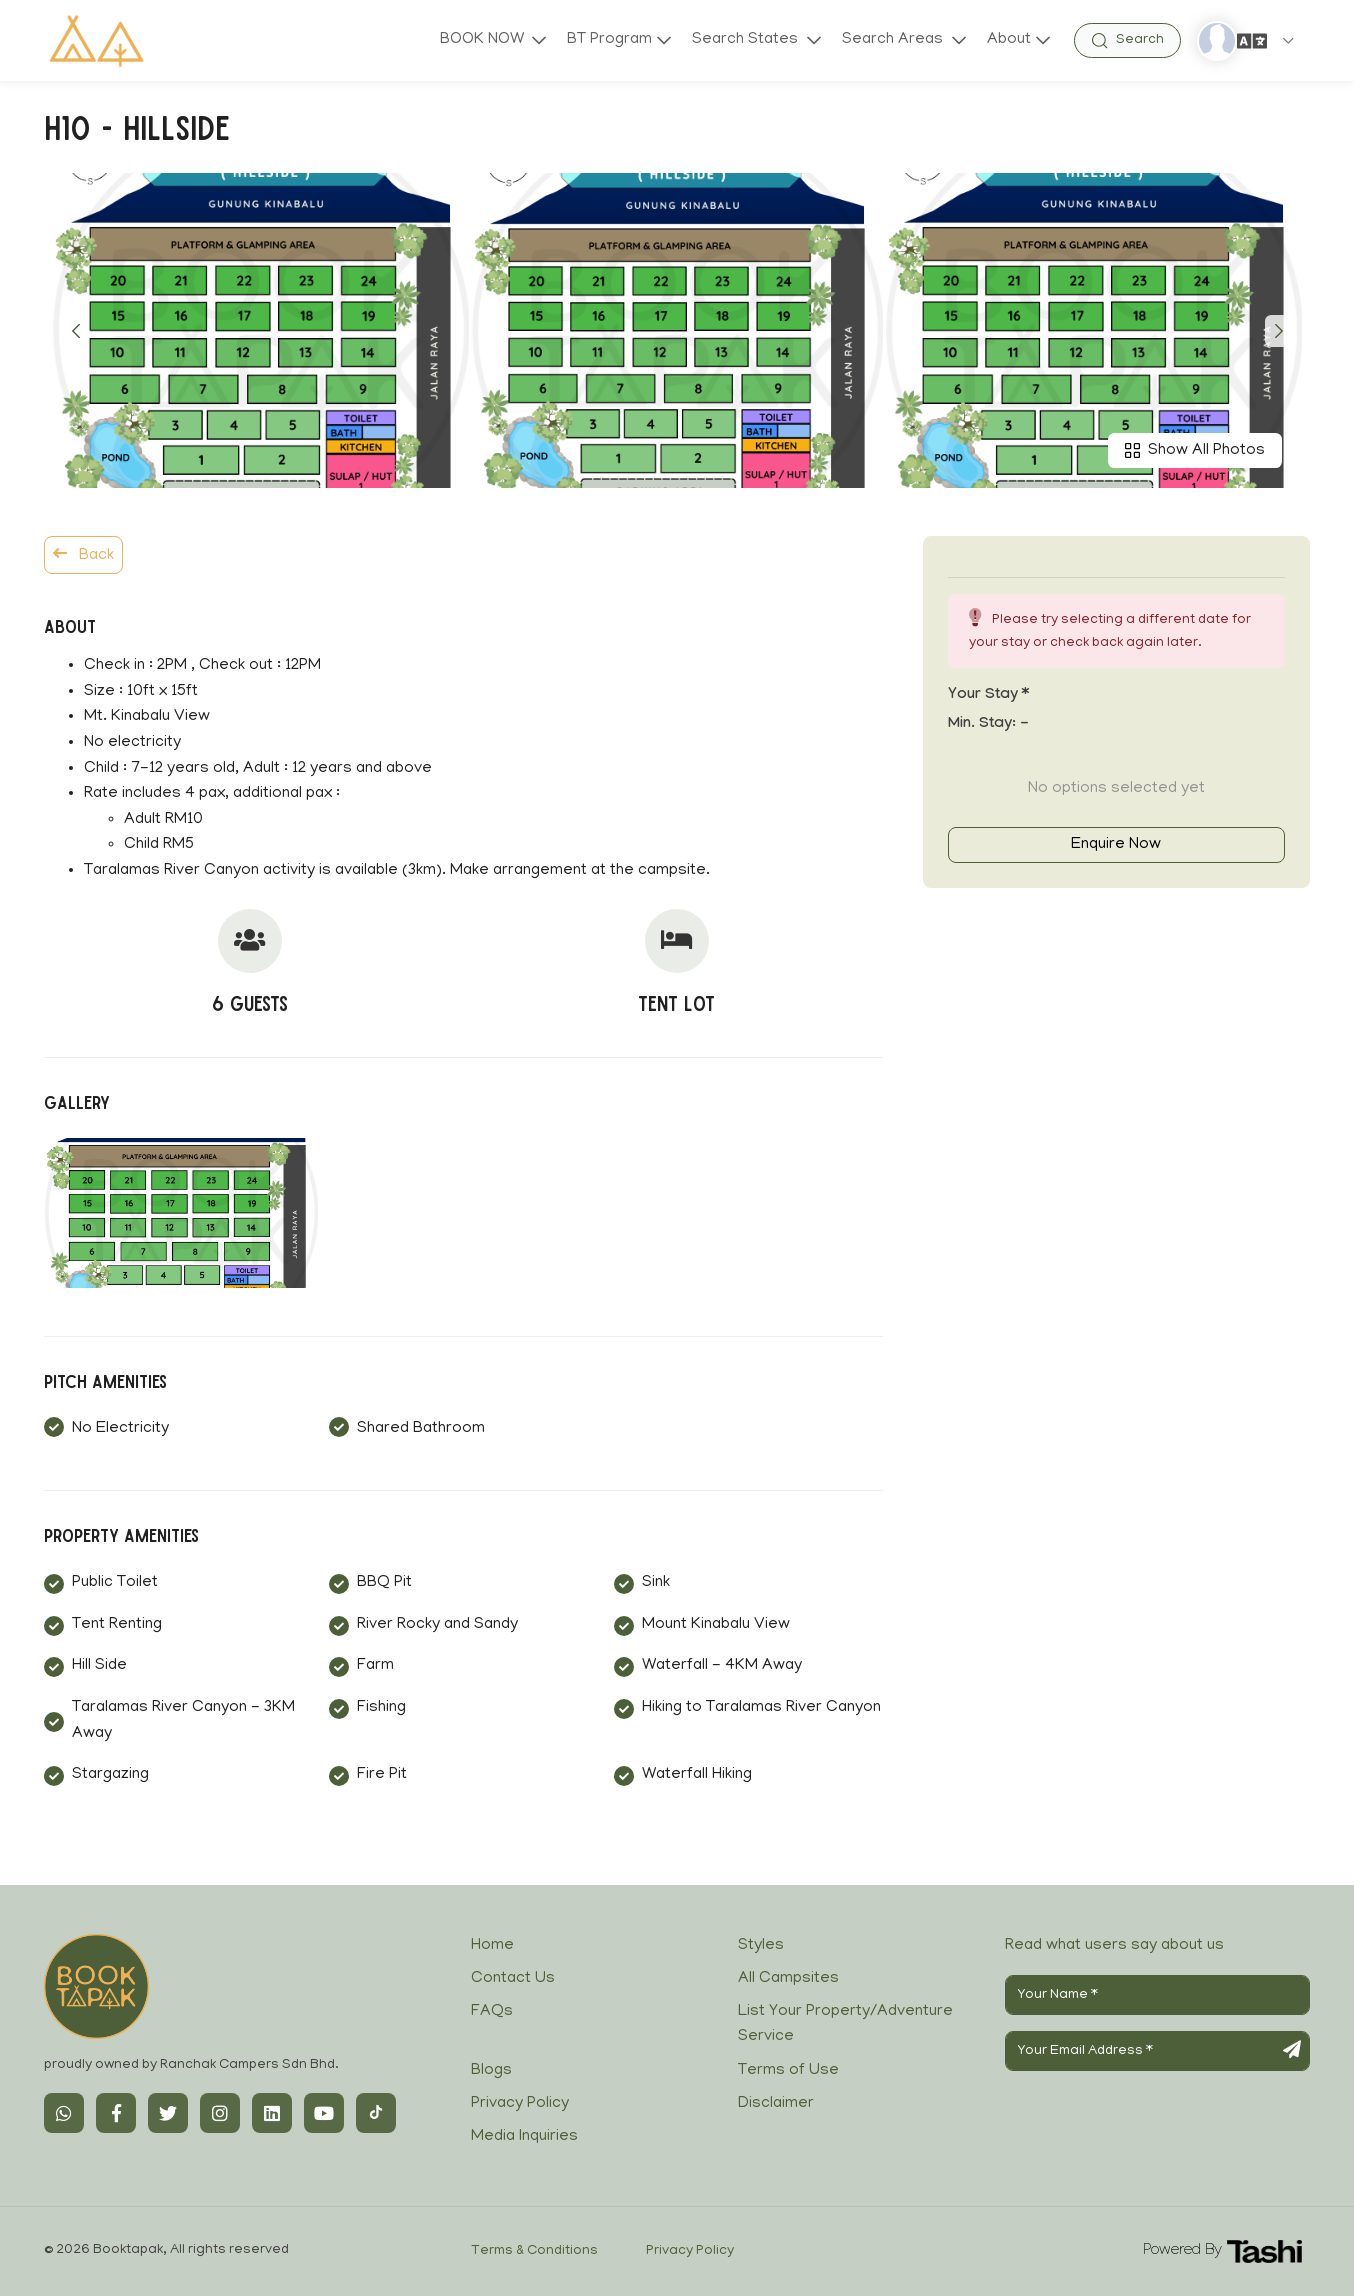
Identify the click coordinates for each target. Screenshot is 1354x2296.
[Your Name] (1157, 1995)
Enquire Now (1116, 845)
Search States (746, 40)
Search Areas (893, 40)
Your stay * (988, 696)
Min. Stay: (988, 725)
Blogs (491, 2071)
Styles (761, 1946)
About (1009, 40)
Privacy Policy (520, 2104)
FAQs (492, 2012)
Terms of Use (788, 2071)
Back (83, 555)
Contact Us (513, 1979)
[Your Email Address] (1157, 2051)
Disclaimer (776, 2104)
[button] (75, 331)
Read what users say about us (1114, 1946)
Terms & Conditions (534, 2251)
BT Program (607, 40)
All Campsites (788, 1979)
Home (492, 1946)
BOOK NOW (480, 40)
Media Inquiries (524, 2137)
